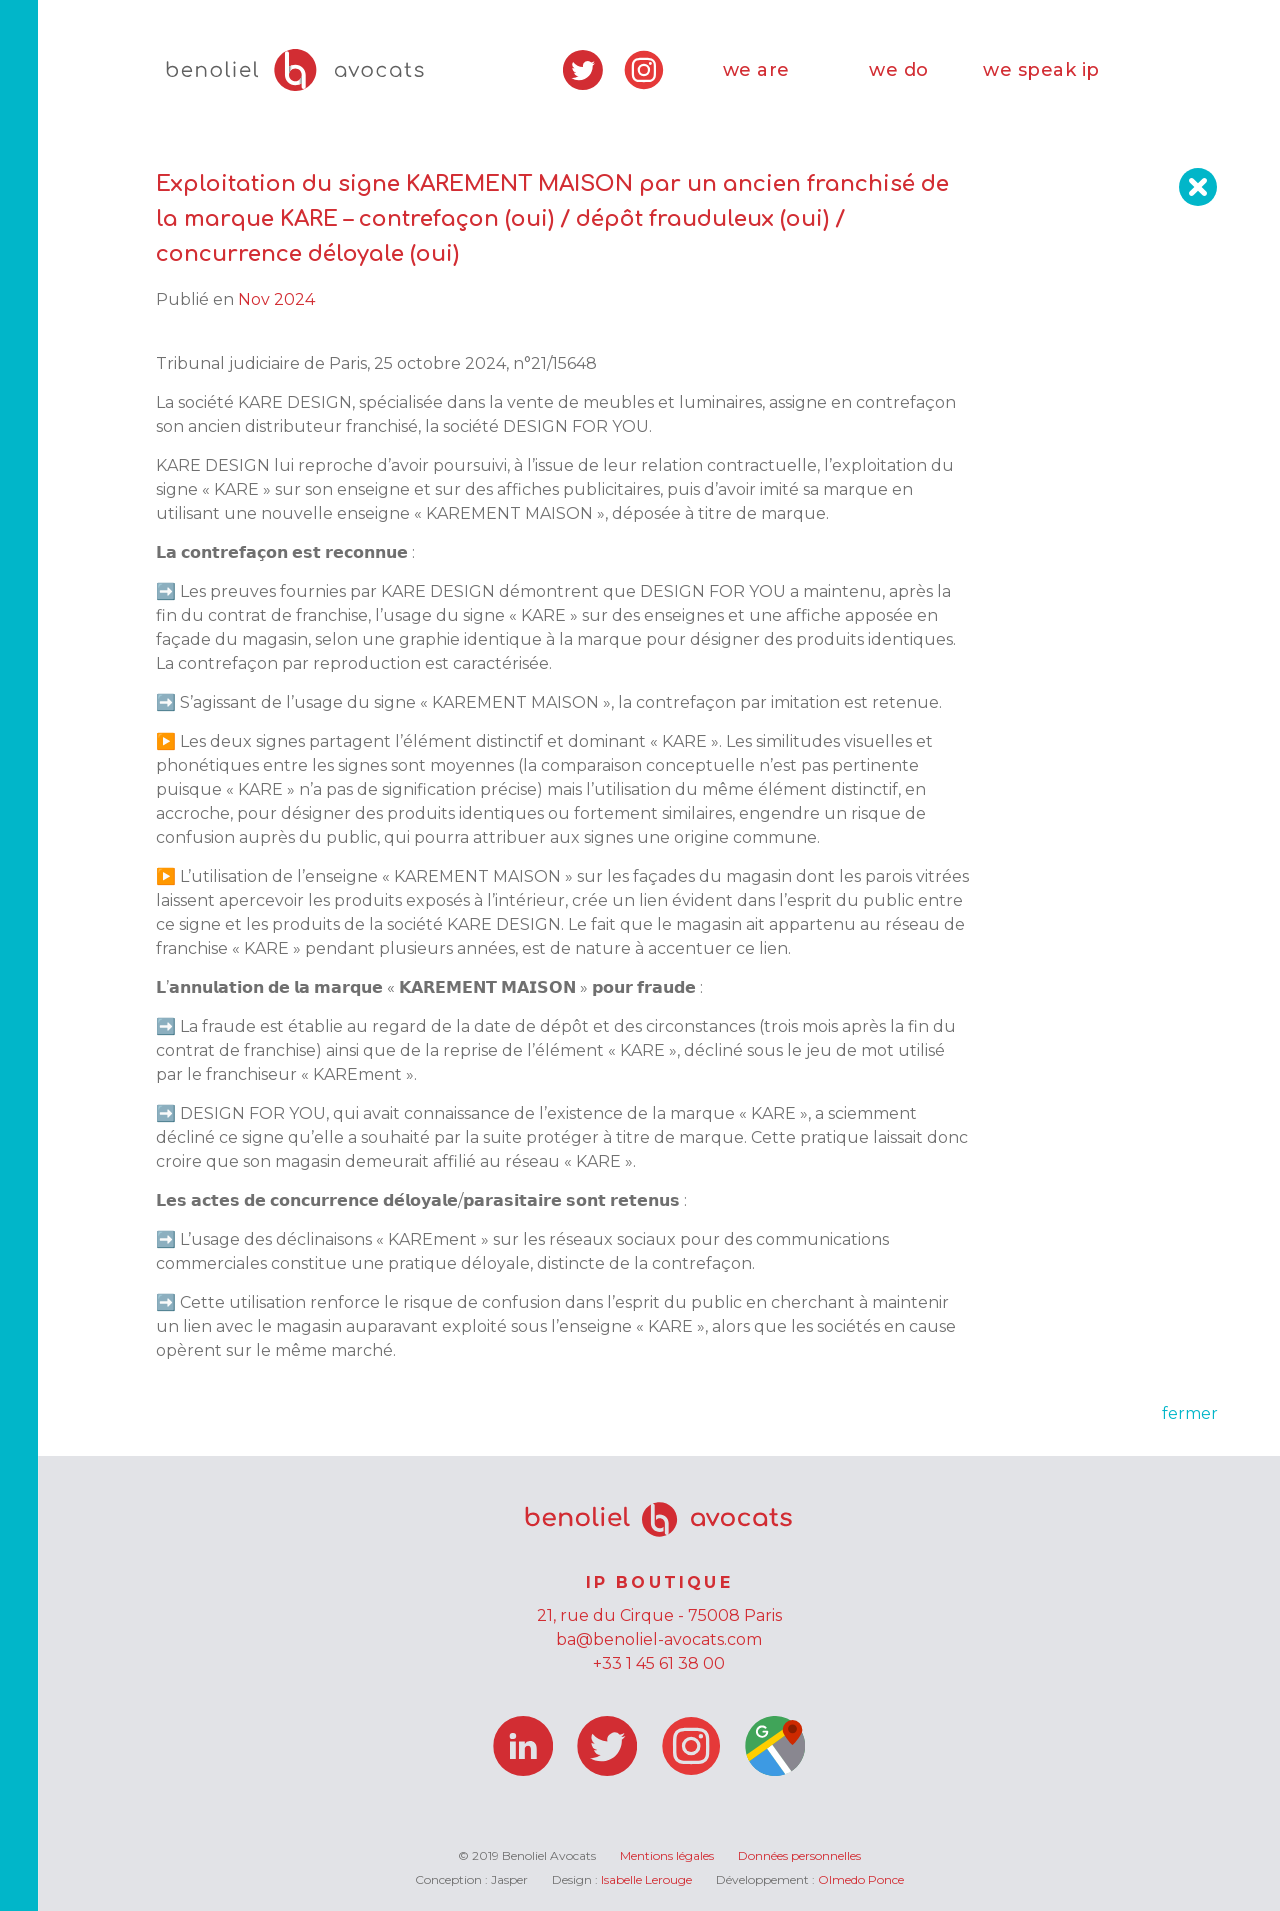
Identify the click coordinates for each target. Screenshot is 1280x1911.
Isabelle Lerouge (646, 1879)
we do (899, 70)
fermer (1190, 1413)
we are (756, 70)
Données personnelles (799, 1855)
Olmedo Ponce (861, 1879)
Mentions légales (667, 1855)
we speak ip (1041, 70)
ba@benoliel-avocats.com (659, 1639)
